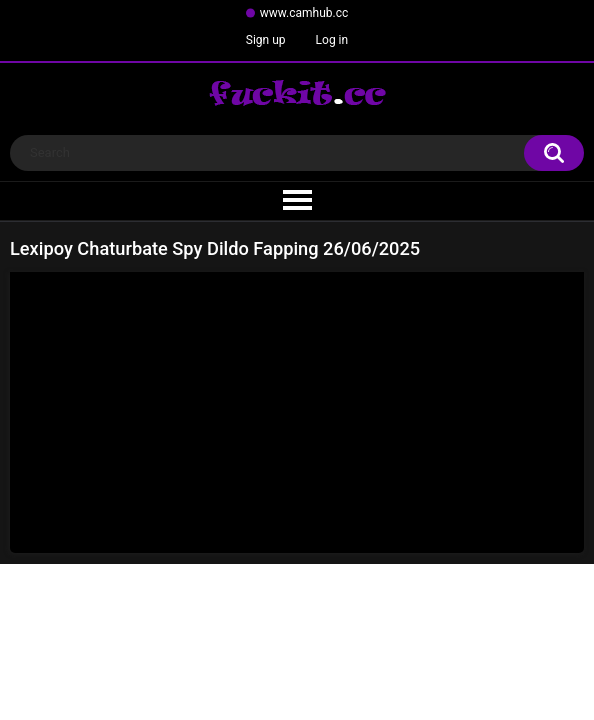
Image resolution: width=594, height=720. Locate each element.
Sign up (266, 40)
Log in (332, 40)
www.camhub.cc (304, 13)
